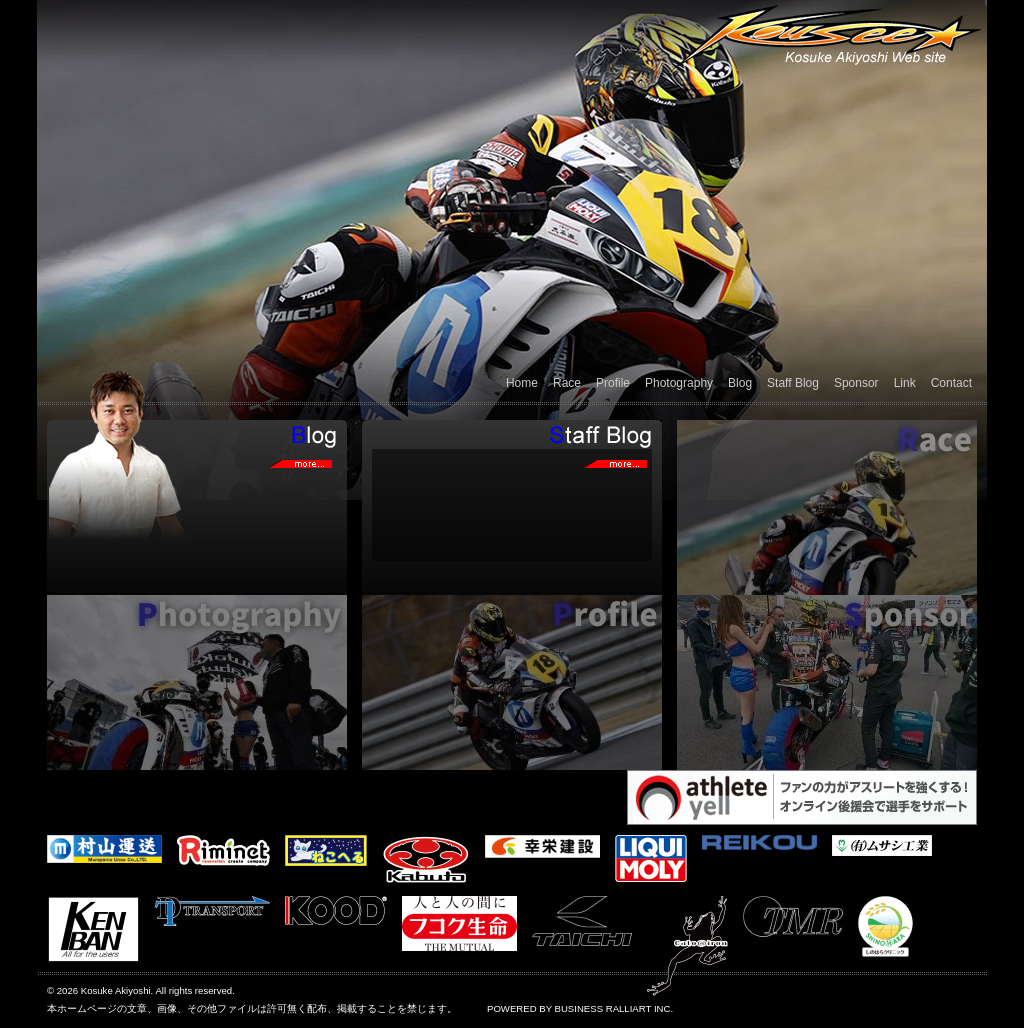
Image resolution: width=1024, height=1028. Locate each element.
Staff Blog (793, 383)
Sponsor (856, 383)
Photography (679, 383)
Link (905, 383)
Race (567, 383)
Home (522, 383)
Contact (951, 383)
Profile (613, 383)
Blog (740, 383)
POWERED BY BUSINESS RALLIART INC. (580, 1008)
